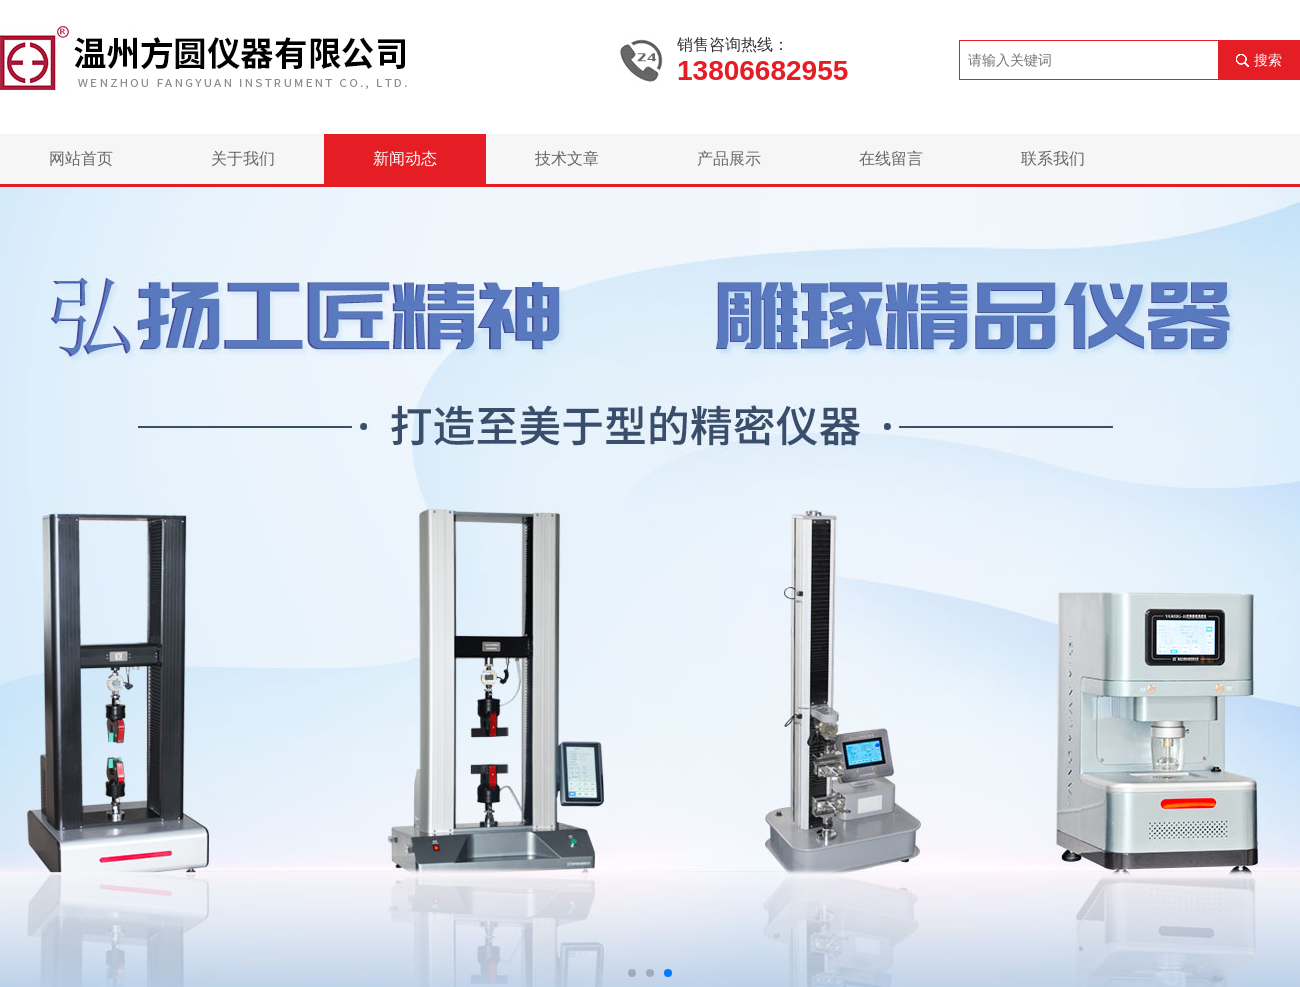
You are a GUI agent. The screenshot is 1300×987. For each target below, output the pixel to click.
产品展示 (729, 158)
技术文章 (567, 158)
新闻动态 (405, 158)
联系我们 (1053, 158)
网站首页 (81, 158)
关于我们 (243, 158)
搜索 (1268, 60)
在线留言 (891, 158)
